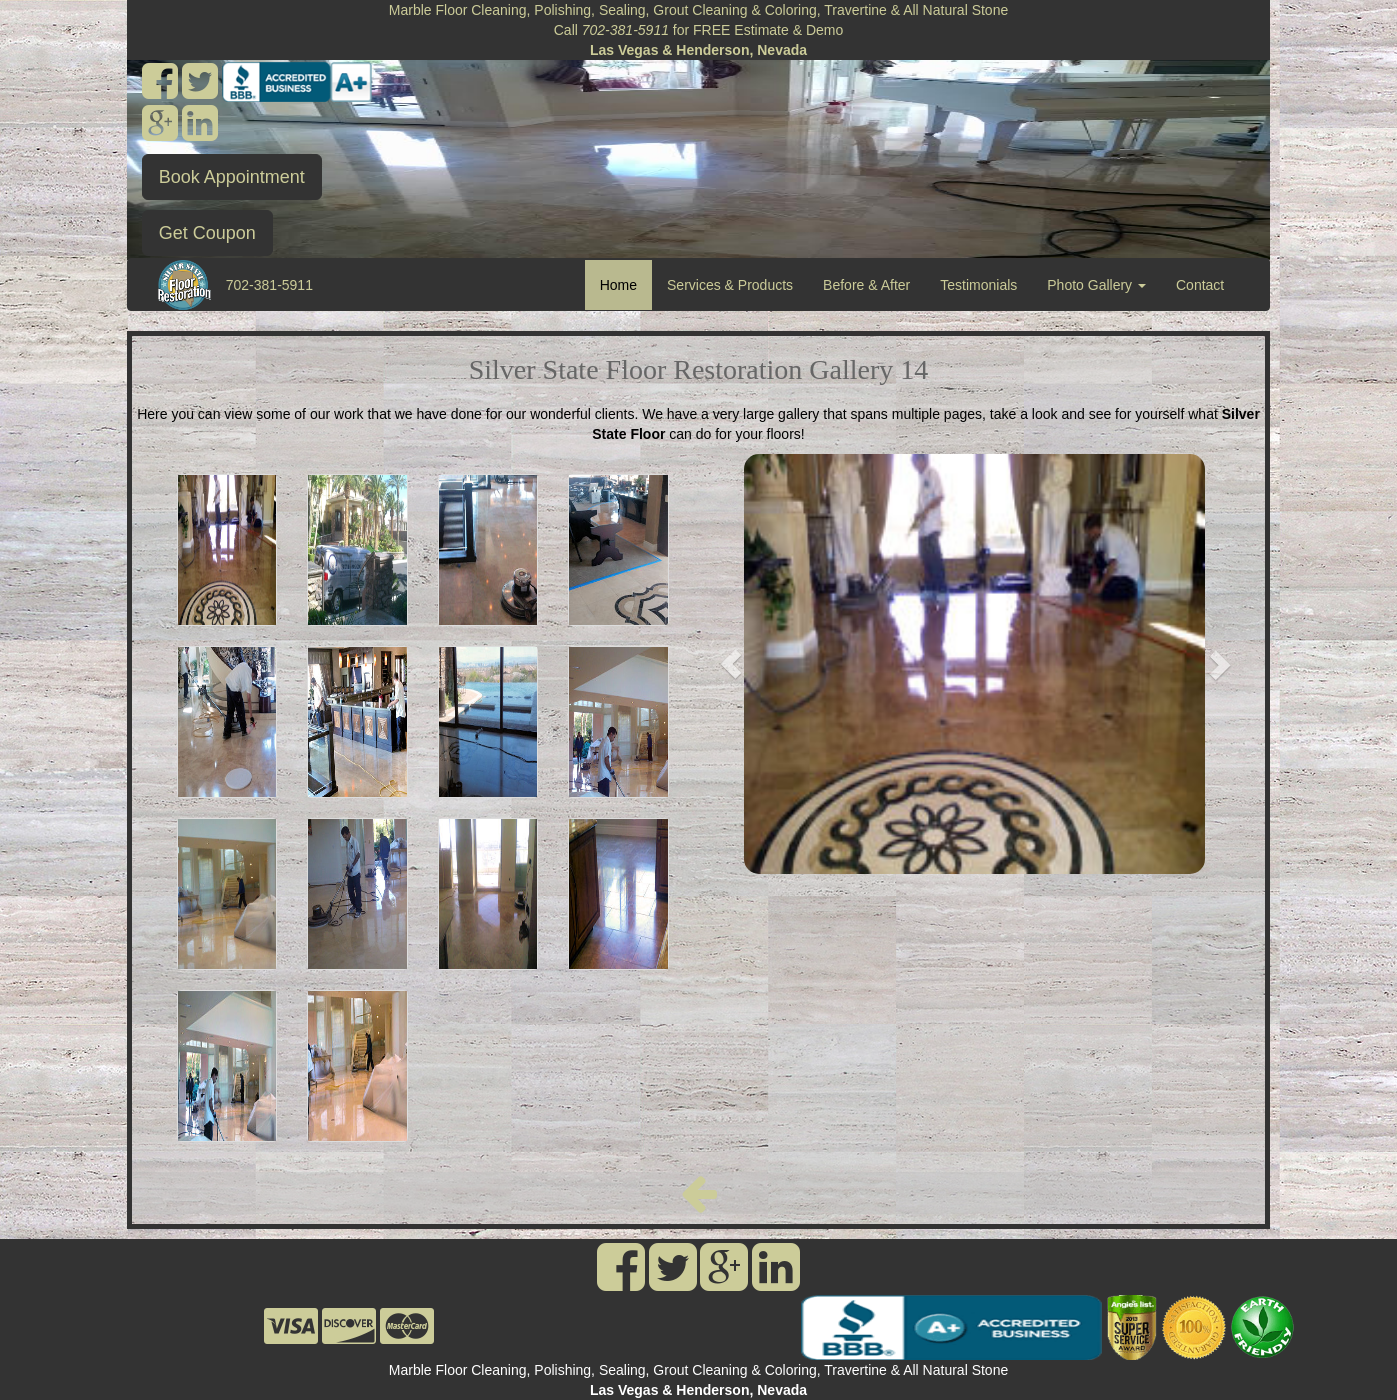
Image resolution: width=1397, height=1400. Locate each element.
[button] (731, 664)
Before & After (866, 285)
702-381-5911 (269, 285)
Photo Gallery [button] (1096, 285)
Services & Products (730, 285)
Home (626, 283)
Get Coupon (207, 233)
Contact (1200, 285)
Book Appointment (232, 177)
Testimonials (978, 285)
